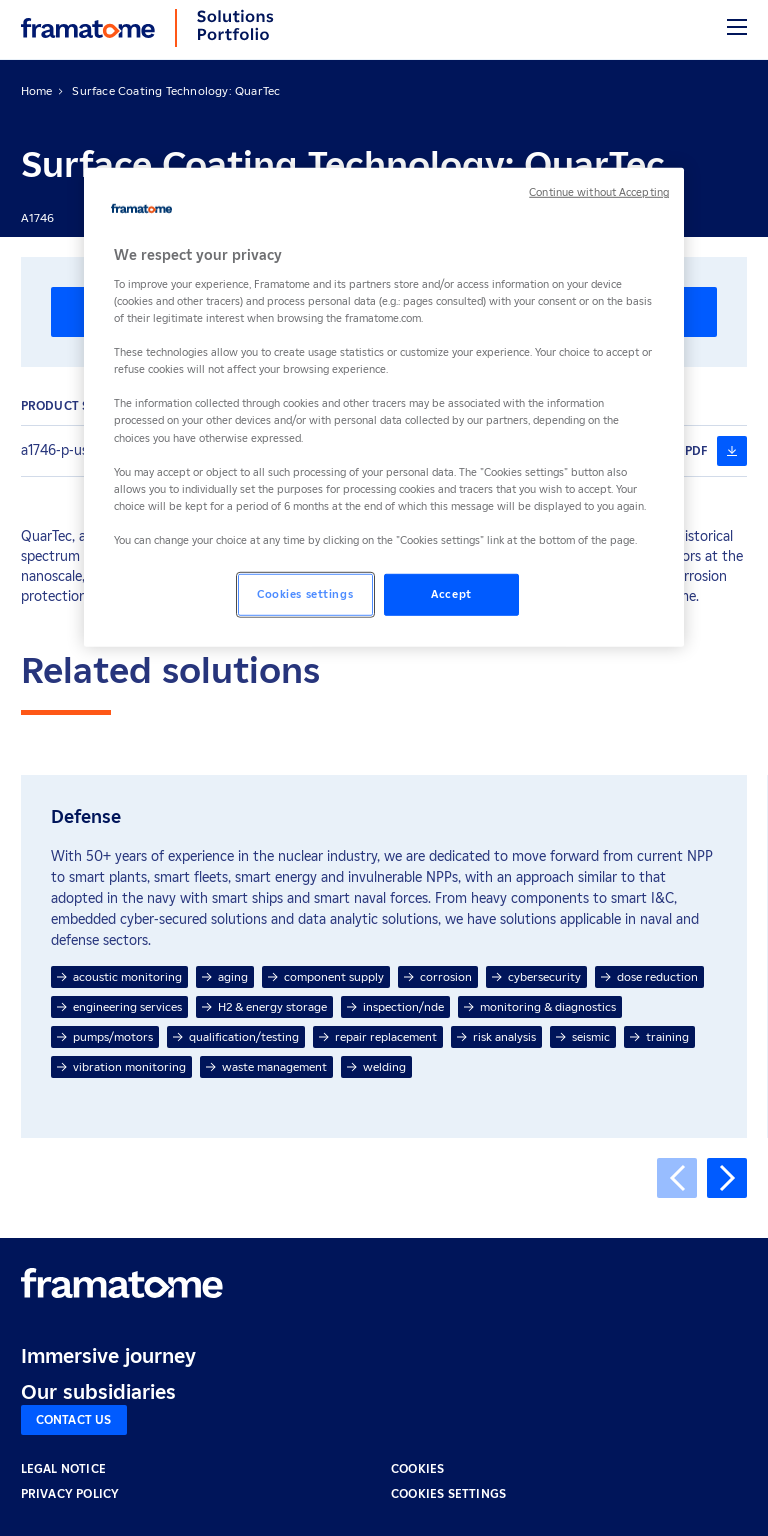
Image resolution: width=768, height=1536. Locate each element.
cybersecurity (536, 976)
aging (225, 976)
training (659, 1036)
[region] (384, 407)
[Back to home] (88, 28)
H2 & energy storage (264, 1006)
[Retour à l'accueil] (122, 1283)
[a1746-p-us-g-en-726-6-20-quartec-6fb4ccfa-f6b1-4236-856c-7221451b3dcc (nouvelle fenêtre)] (732, 451)
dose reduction (649, 976)
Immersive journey (108, 1356)
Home (37, 90)
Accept (451, 594)
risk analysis (496, 1036)
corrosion (438, 976)
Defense (86, 817)
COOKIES (417, 1468)
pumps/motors (105, 1036)
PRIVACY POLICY (70, 1493)
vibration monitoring (121, 1066)
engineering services (119, 1006)
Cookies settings (448, 1493)
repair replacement (378, 1036)
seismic (583, 1036)
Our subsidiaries (98, 1392)
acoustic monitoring (119, 976)
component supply (326, 976)
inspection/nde (395, 1006)
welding (376, 1066)
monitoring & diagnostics (540, 1006)
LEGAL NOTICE (63, 1468)
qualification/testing (236, 1036)
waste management (266, 1066)
